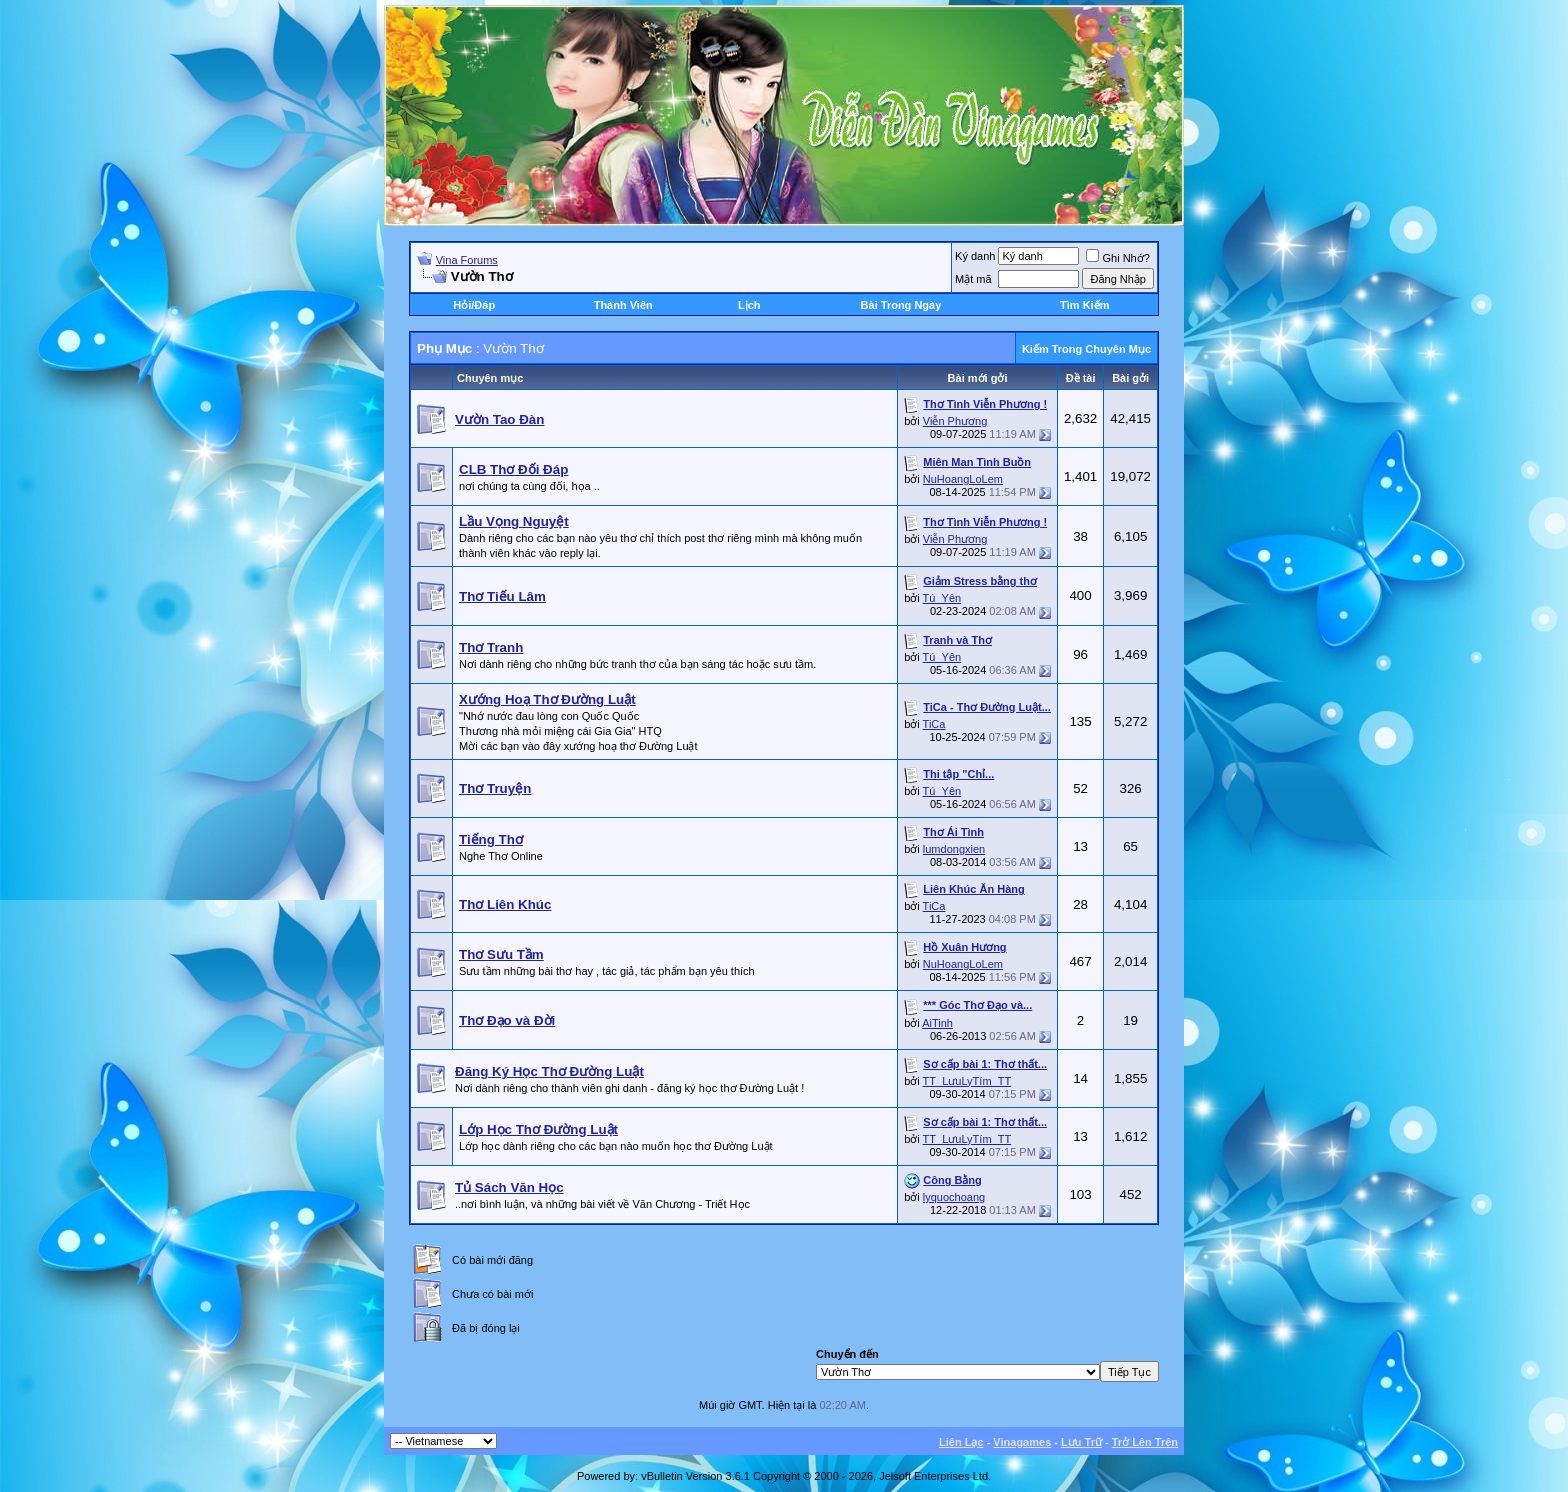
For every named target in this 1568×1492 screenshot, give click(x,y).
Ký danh (975, 256)
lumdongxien (954, 849)
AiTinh (937, 1023)
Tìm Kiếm (1084, 305)
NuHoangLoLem (963, 479)
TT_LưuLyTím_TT (967, 1081)
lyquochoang (954, 1197)
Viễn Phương (955, 421)
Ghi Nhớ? (1117, 258)
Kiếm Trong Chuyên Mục (1086, 349)
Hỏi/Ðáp (474, 305)
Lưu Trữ (1081, 1442)
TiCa (934, 724)
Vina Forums (467, 260)
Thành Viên (623, 305)
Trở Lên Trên (1145, 1442)
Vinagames (1022, 1442)
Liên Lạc (961, 1442)
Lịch (749, 305)
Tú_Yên (942, 598)
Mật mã (973, 279)
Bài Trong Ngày (901, 305)
